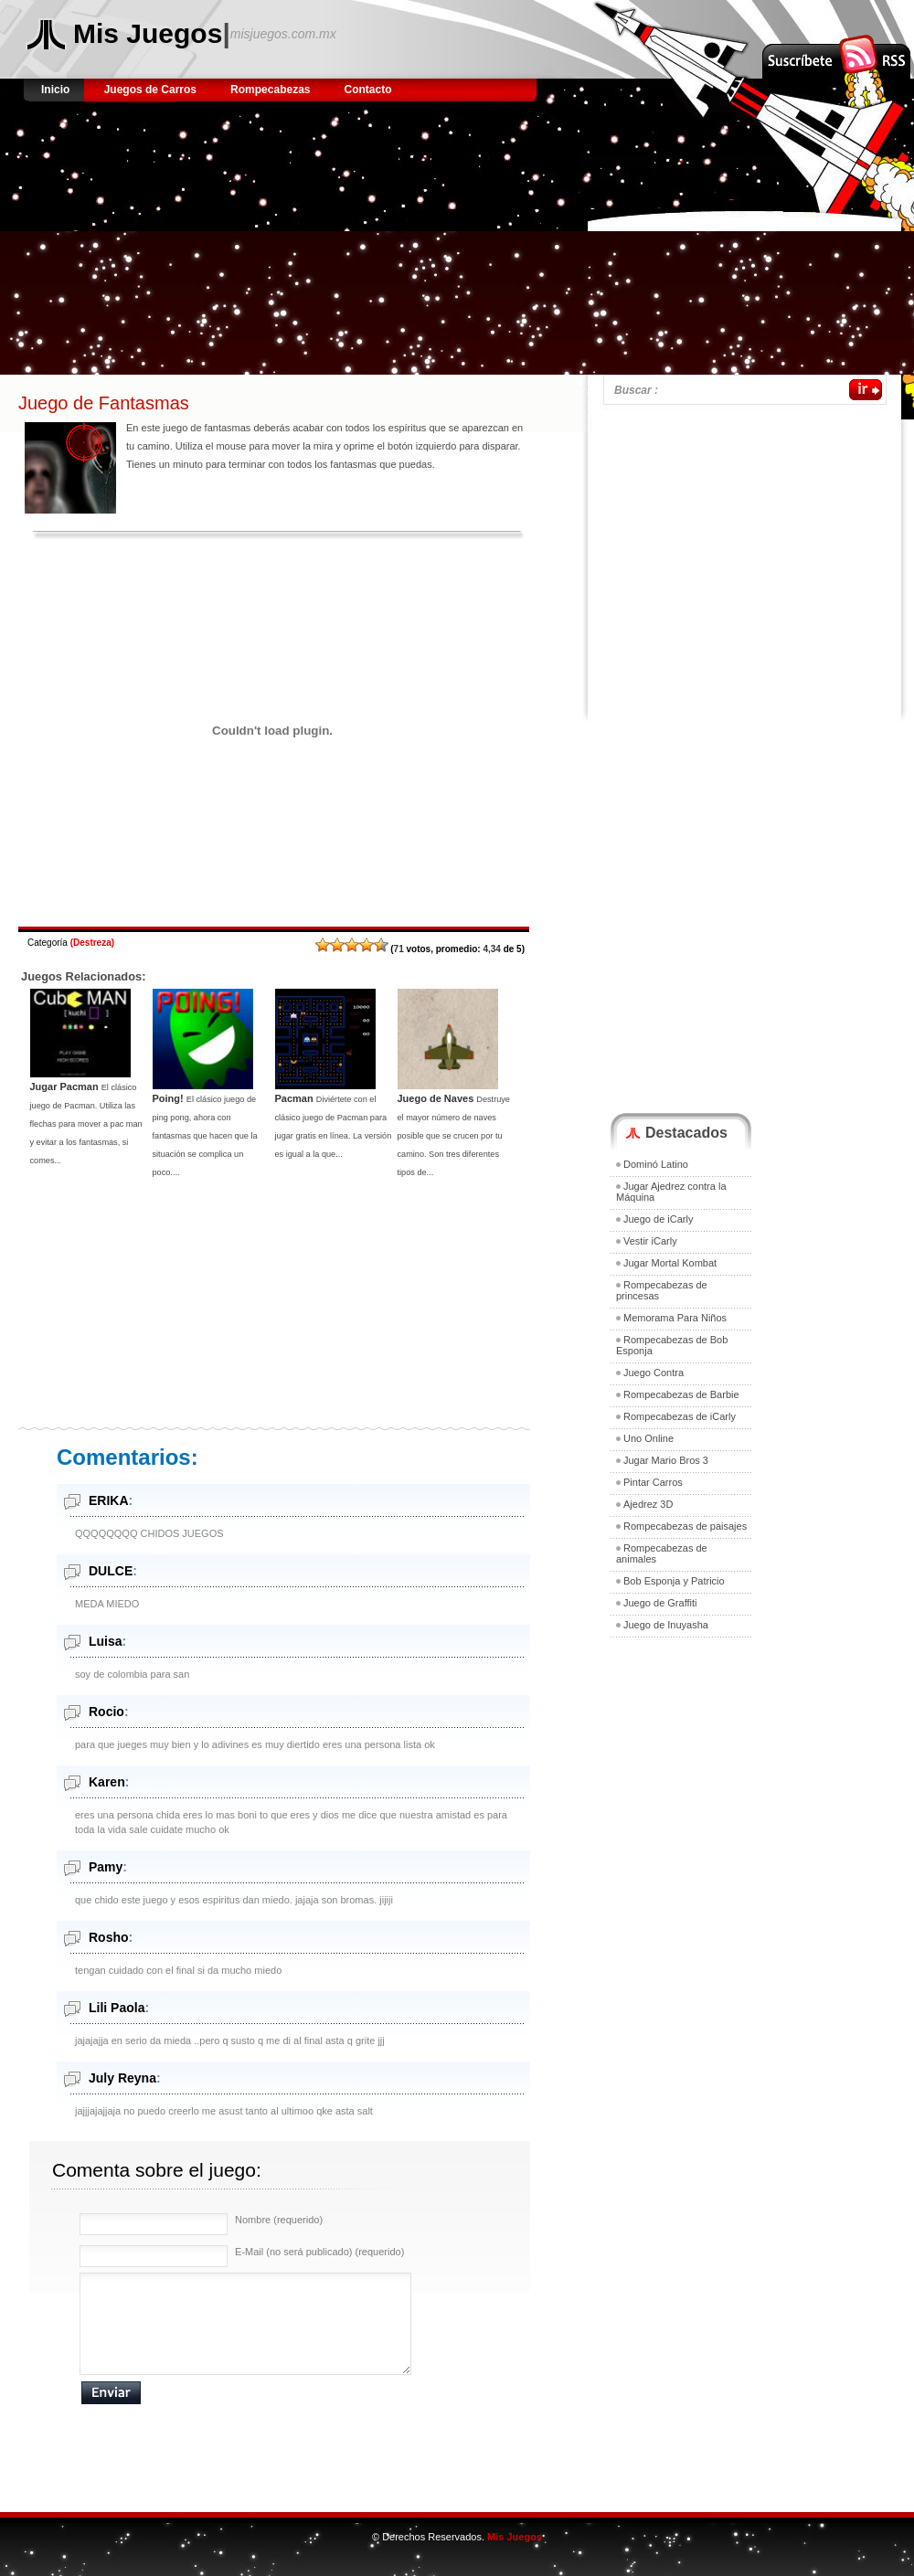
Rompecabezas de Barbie (681, 1394)
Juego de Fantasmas (103, 403)
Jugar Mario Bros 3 (665, 1460)
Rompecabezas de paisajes (685, 1526)
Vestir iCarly (650, 1240)
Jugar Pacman (64, 1086)
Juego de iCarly (658, 1219)
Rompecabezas (270, 89)
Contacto (368, 89)
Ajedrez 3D (648, 1504)
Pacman (294, 1098)
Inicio (57, 89)
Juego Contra (653, 1372)
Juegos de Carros (150, 89)
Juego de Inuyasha (665, 1624)
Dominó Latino (655, 1164)
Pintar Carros (653, 1482)
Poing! (168, 1098)
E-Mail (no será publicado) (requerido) (319, 2251)
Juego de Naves (436, 1098)
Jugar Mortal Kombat (670, 1262)
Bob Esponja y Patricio (674, 1580)
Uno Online (648, 1438)
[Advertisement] (329, 247)
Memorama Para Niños (675, 1317)
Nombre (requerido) (279, 2219)
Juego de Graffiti (660, 1602)
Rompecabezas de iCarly (679, 1416)
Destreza (92, 943)
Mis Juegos (147, 33)
